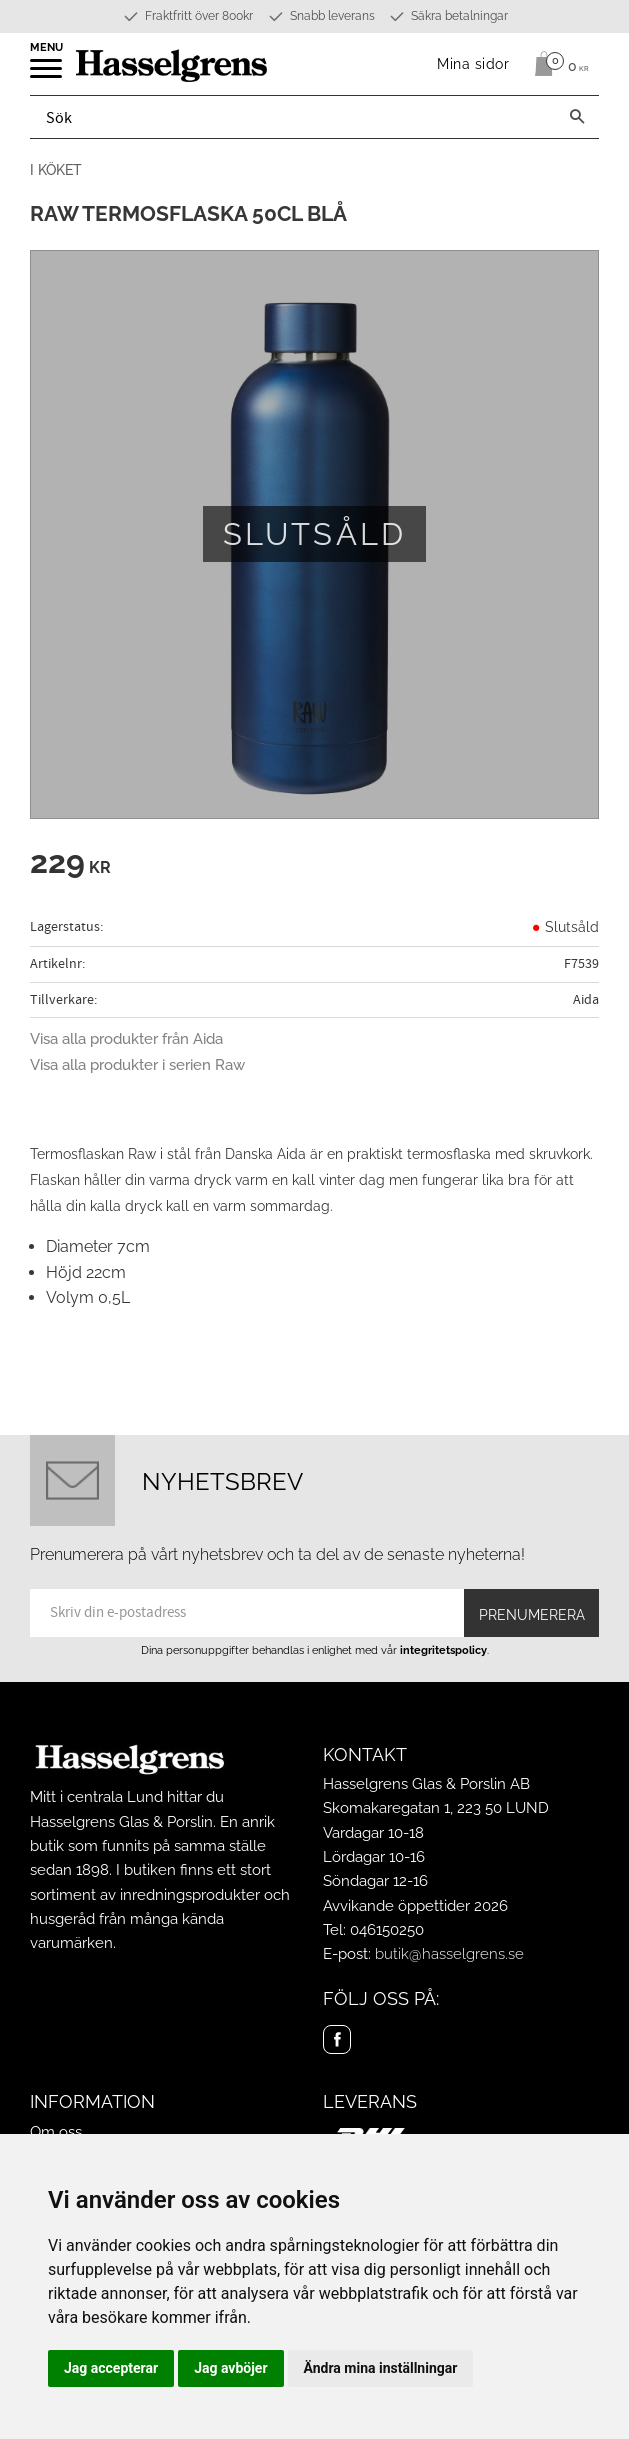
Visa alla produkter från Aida (126, 1039)
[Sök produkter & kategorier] (293, 117)
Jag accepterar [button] (111, 2368)
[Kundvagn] (556, 64)
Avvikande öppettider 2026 (415, 1906)
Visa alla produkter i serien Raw (137, 1065)
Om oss (56, 2132)
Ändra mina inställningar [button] (381, 2368)
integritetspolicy (443, 1650)
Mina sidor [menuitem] (473, 63)
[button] (47, 75)
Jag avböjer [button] (230, 2368)
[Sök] (577, 117)
